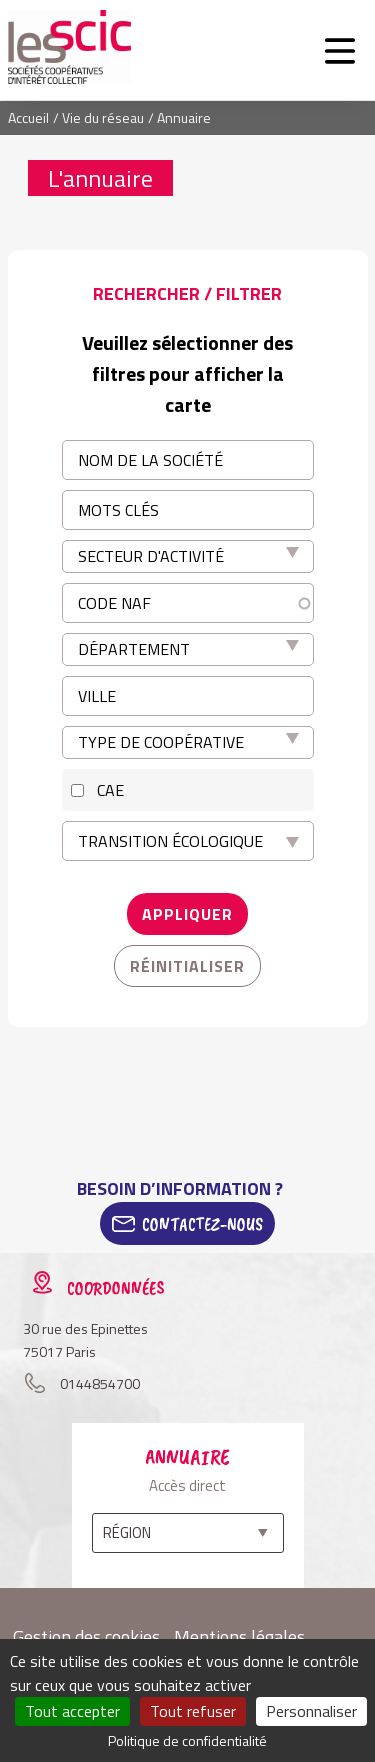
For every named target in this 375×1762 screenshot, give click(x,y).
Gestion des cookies (86, 1636)
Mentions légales (239, 1636)
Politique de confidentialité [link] (187, 1740)
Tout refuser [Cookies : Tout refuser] (193, 1711)
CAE (110, 790)
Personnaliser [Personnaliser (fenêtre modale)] (311, 1711)
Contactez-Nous (202, 1224)
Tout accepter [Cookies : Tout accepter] (72, 1711)
